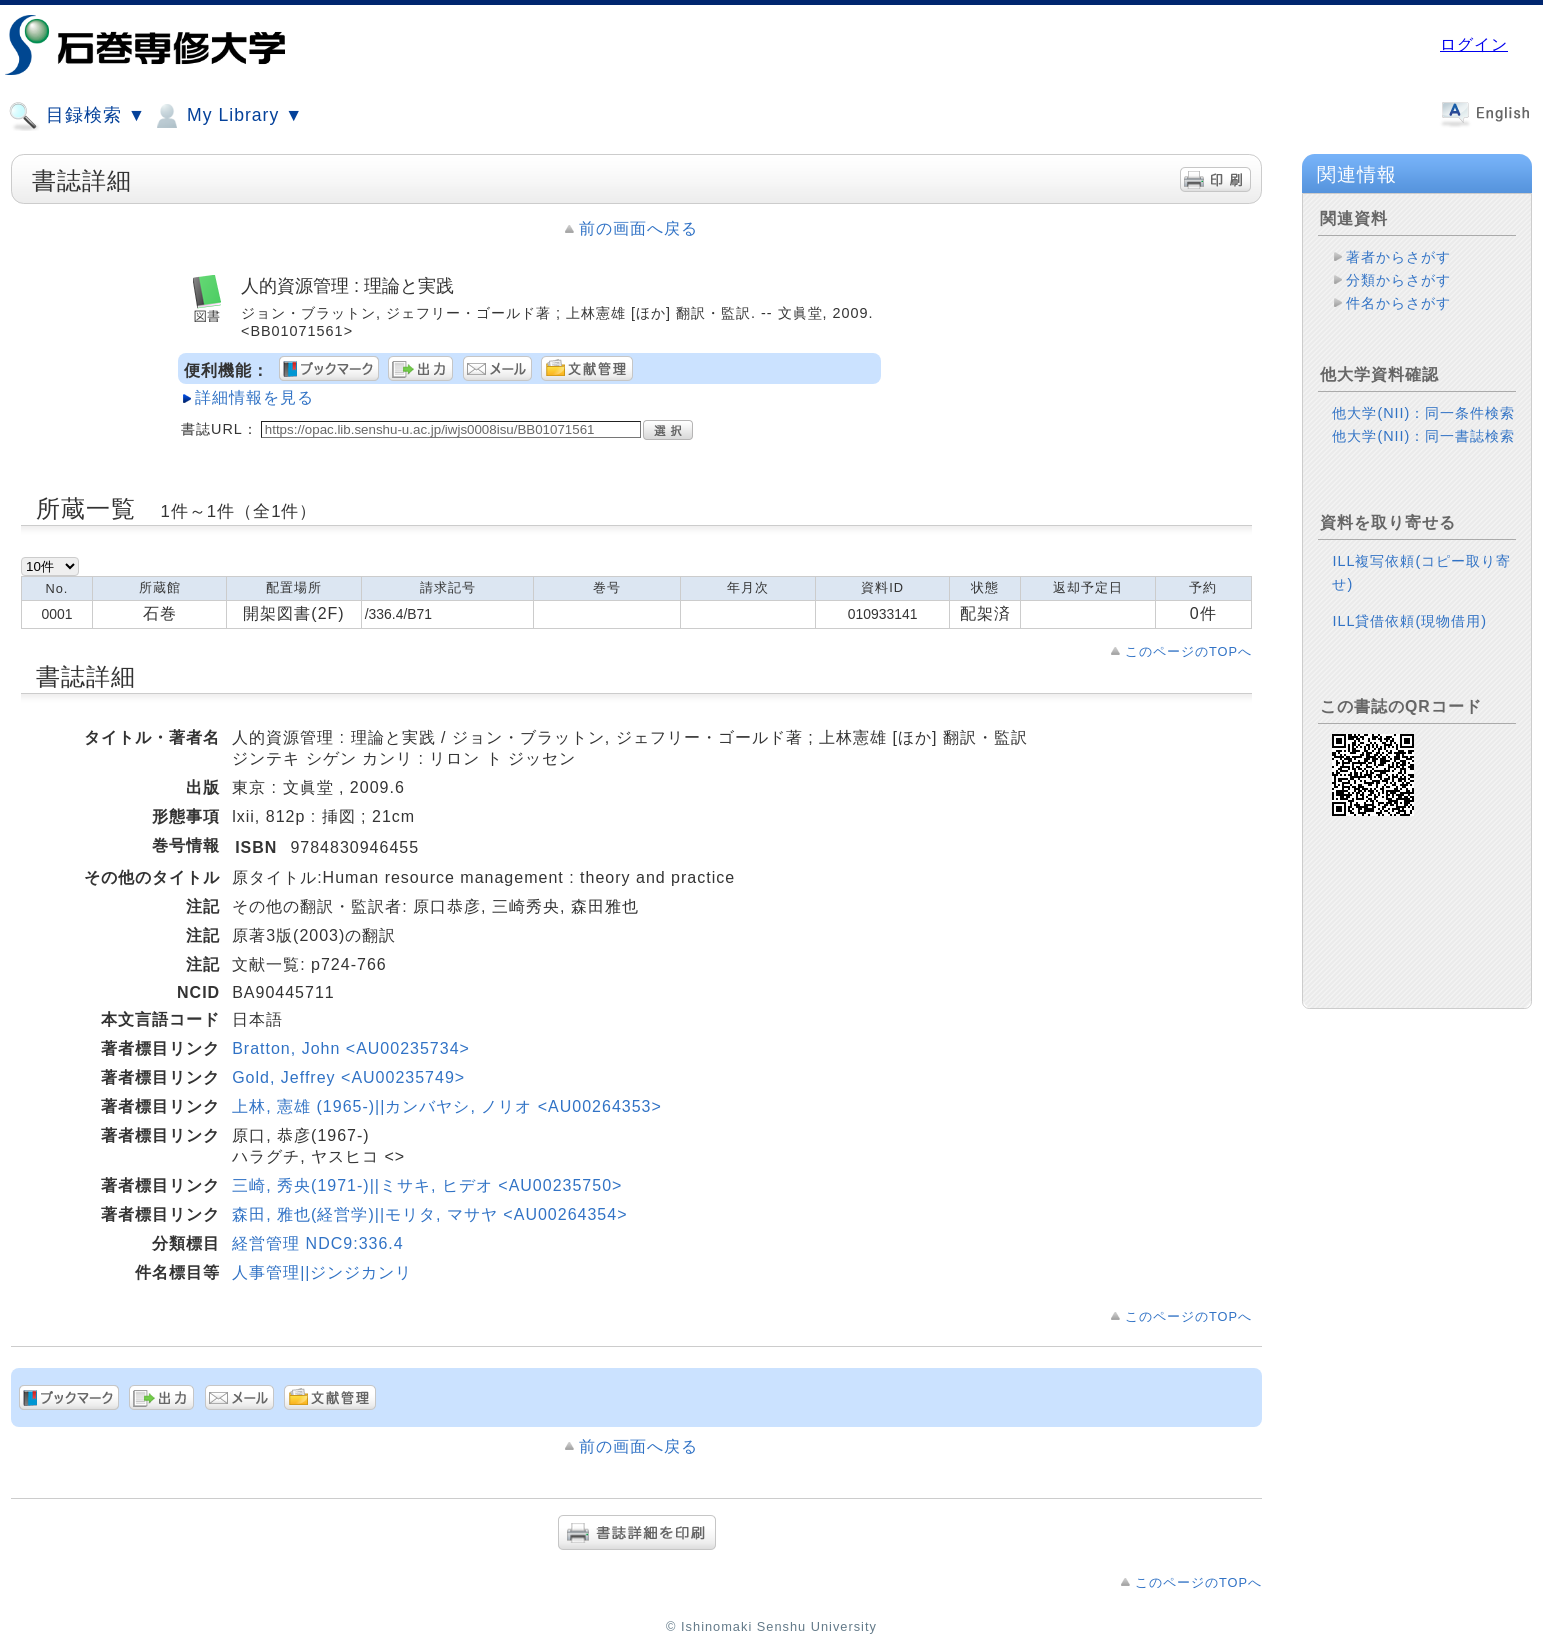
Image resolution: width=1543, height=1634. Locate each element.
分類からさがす (1398, 280)
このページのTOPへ (1188, 651)
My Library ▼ (227, 116)
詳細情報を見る (254, 397)
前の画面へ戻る (638, 228)
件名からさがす (1398, 303)
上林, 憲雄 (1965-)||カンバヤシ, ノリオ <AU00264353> (447, 1106)
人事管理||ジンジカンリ (322, 1272)
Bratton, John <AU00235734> (351, 1048)
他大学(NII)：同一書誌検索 (1423, 436)
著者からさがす (1398, 257)
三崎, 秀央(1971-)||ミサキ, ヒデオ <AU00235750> (427, 1185)
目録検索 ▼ (77, 116)
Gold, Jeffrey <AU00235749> (348, 1077)
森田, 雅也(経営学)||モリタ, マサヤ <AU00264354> (429, 1214)
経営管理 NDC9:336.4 (318, 1243)
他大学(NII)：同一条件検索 (1423, 413)
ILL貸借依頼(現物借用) (1409, 621)
